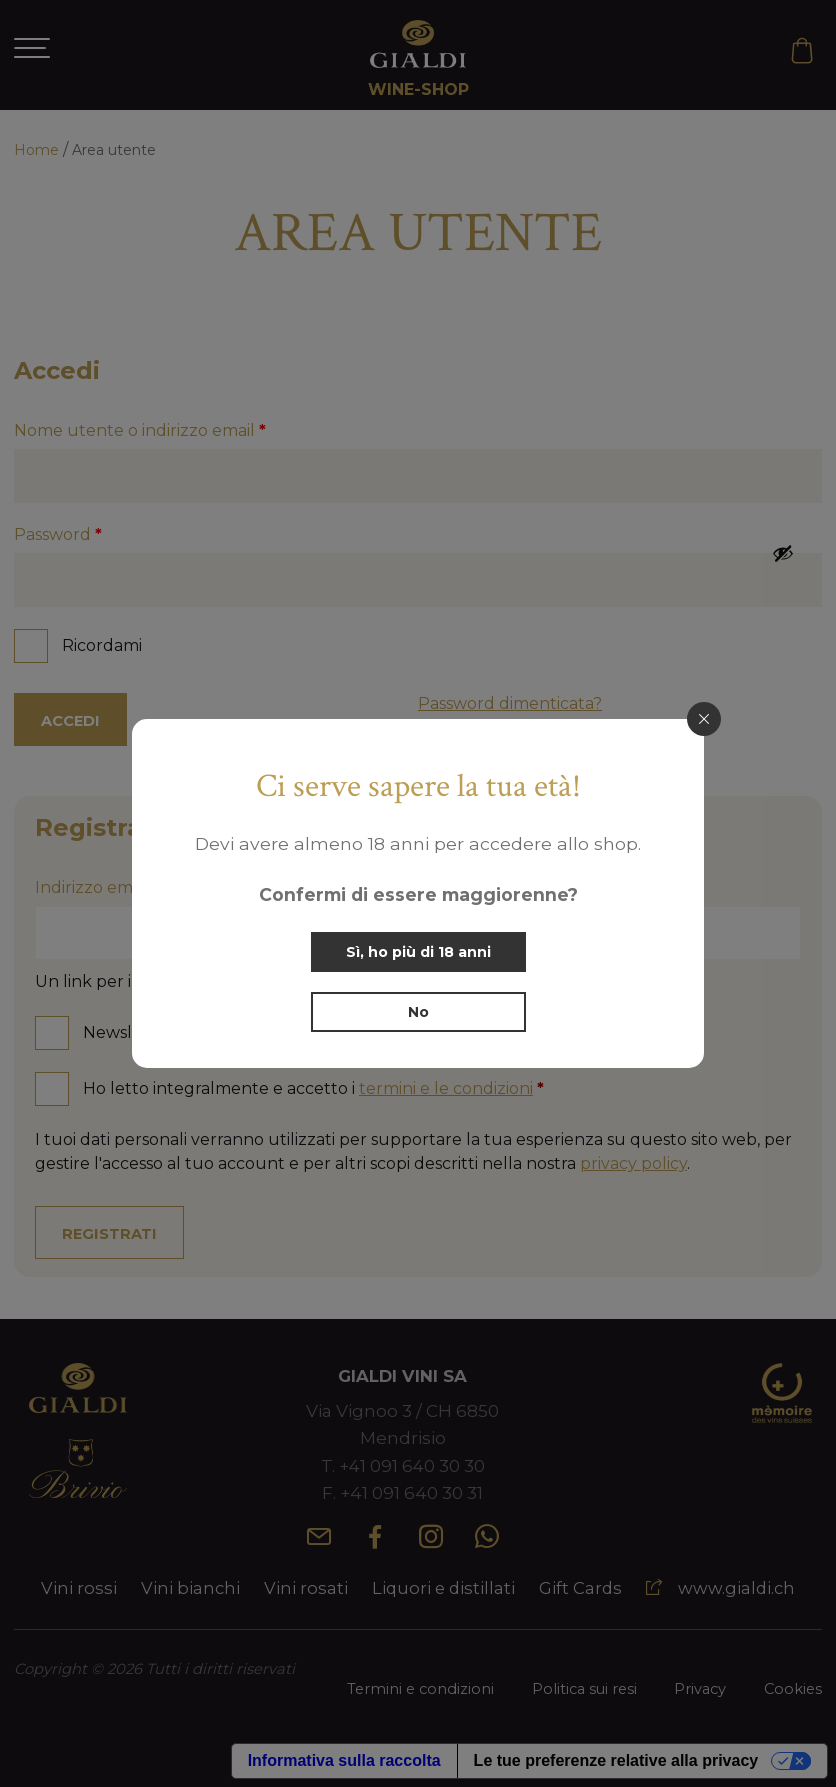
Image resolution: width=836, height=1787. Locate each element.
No (418, 1012)
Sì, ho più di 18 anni (418, 952)
